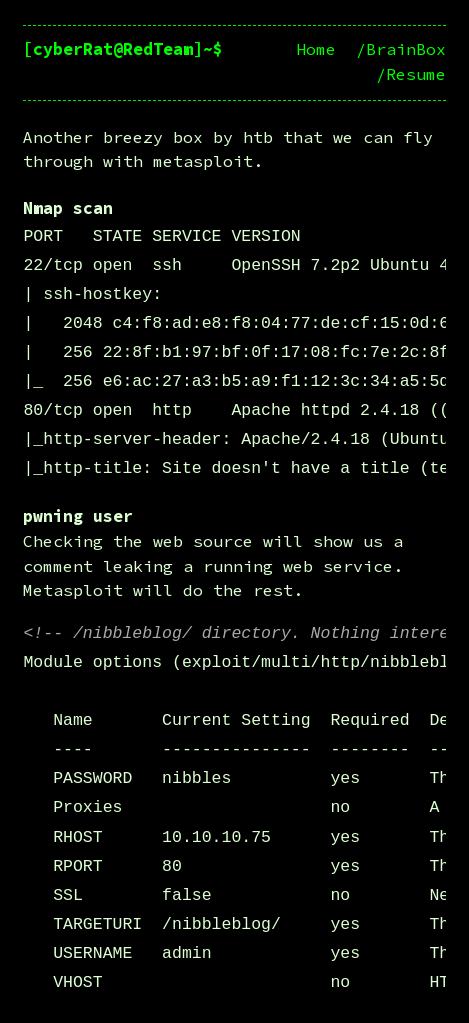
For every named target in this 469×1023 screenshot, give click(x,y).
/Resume (411, 74)
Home (316, 49)
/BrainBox (401, 49)
